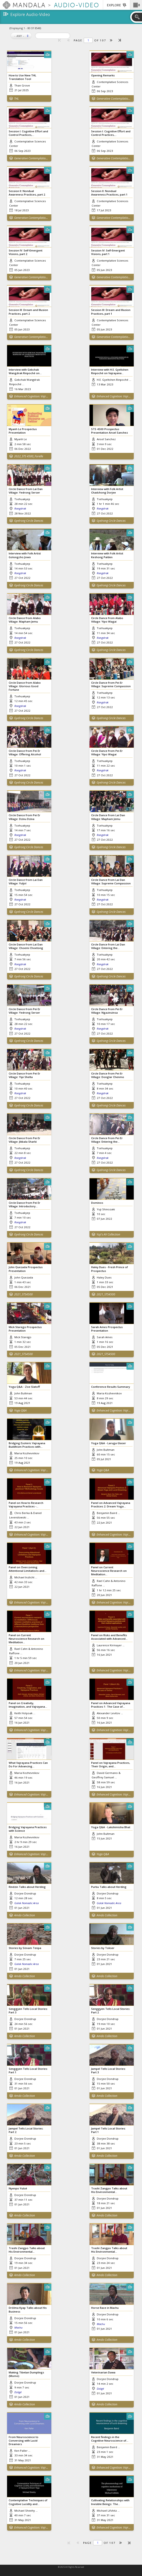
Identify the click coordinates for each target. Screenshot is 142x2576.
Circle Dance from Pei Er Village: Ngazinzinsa (107, 1010)
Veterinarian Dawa (103, 2372)
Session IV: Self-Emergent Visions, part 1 (108, 252)
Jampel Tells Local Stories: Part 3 (108, 2070)
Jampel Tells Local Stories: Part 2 (26, 2130)
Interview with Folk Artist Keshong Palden (107, 555)
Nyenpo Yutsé (18, 2188)
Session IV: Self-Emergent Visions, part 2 (25, 252)
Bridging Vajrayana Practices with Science (28, 1828)
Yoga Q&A (20, 1410)
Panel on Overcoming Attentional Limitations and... (27, 1568)
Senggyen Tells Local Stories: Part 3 (28, 2010)
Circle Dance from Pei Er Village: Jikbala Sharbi (24, 1139)
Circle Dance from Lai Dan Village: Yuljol (26, 881)
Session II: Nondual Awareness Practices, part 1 (109, 192)
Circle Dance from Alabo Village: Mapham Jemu (25, 619)
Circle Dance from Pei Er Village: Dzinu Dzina (24, 816)
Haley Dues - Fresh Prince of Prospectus (109, 1268)
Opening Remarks (103, 75)
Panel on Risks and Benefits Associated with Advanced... (109, 1636)
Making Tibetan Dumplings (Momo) (26, 2374)
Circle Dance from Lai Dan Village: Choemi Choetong (26, 946)
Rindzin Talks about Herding (27, 1887)
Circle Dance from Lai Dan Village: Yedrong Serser (26, 490)
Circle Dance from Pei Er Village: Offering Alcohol (25, 752)
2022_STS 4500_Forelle (28, 456)
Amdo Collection (24, 1915)
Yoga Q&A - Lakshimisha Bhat (110, 1827)
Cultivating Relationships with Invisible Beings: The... (110, 2501)
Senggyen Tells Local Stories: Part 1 (28, 2070)
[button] (136, 5)
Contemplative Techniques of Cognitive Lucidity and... (28, 2501)
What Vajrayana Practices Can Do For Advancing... (28, 1764)
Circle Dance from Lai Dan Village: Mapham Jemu (108, 816)
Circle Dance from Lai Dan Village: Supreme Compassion (111, 881)
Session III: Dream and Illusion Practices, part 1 (110, 311)
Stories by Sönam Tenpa (25, 1948)
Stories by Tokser (102, 1948)
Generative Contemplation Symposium (114, 99)
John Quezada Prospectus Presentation (26, 1268)
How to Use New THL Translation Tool (22, 77)
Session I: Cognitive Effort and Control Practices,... (28, 133)
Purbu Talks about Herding (108, 1887)
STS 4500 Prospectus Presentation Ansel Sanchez (109, 430)
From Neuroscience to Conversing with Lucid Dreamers (23, 2440)
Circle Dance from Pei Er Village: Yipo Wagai (107, 752)
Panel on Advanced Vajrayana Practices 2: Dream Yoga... (110, 1504)
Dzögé (18, 2392)
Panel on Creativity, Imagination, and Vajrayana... (28, 1704)
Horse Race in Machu (105, 2307)
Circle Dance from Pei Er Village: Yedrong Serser (24, 1010)
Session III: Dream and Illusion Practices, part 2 (28, 311)
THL (16, 99)
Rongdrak (20, 508)
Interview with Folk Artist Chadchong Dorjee (107, 490)
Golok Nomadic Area (26, 1903)
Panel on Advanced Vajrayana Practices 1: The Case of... (110, 1704)
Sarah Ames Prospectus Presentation (107, 1328)
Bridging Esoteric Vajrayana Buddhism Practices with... (27, 1444)
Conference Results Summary (110, 1386)
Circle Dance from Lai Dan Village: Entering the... (108, 946)
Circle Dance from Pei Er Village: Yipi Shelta (24, 1075)
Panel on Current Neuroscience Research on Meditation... (109, 1570)
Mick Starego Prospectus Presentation (25, 1328)
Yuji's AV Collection (108, 1234)
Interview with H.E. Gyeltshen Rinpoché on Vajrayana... (109, 371)
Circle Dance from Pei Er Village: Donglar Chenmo (107, 1075)
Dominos (97, 1202)
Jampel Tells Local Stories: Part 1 (108, 2130)
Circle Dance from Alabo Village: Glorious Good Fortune (25, 686)
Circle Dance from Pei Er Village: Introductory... (24, 1204)
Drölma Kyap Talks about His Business (28, 2309)
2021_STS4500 (23, 1294)
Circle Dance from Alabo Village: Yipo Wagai (107, 619)
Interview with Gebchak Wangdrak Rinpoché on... (25, 371)
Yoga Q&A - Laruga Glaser (108, 1443)
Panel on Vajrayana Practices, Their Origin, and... (110, 1764)
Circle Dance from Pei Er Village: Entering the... (107, 1139)
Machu (18, 2327)
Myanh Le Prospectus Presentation (23, 430)
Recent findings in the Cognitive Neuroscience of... (109, 2438)
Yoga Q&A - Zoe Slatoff (24, 1386)
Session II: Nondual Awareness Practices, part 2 (27, 192)
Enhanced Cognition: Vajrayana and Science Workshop (31, 396)
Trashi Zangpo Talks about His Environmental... (109, 2190)
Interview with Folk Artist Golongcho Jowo (25, 555)
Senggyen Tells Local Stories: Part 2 (110, 2010)
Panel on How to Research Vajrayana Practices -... (26, 1504)
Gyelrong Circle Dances (28, 521)
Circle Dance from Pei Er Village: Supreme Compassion (111, 684)
